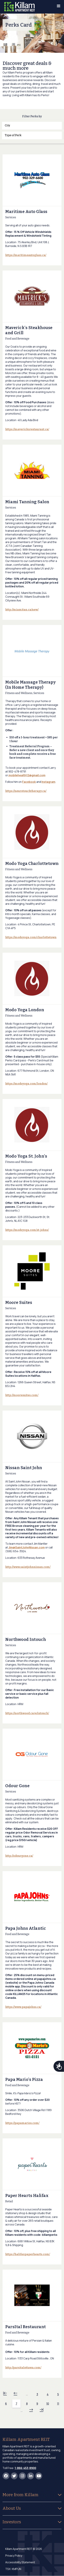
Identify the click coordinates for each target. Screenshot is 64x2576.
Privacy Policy (13, 2555)
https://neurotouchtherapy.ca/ (25, 791)
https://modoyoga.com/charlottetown (30, 937)
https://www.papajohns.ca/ (23, 2007)
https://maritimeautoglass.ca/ (25, 255)
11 (57, 2404)
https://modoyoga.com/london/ (26, 1083)
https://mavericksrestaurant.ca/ (27, 429)
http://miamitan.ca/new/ (22, 609)
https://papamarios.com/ (22, 2123)
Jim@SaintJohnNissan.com (26, 1547)
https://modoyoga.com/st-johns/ (27, 1230)
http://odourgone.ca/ (19, 1855)
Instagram (48, 782)
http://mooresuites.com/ (21, 1395)
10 (47, 2404)
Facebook (29, 782)
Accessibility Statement (20, 2562)
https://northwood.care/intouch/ (27, 1713)
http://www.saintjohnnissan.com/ (28, 1567)
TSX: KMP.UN (13, 2569)
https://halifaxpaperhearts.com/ (27, 2254)
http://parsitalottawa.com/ (23, 2367)
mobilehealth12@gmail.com (26, 775)
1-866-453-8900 (25, 2468)
